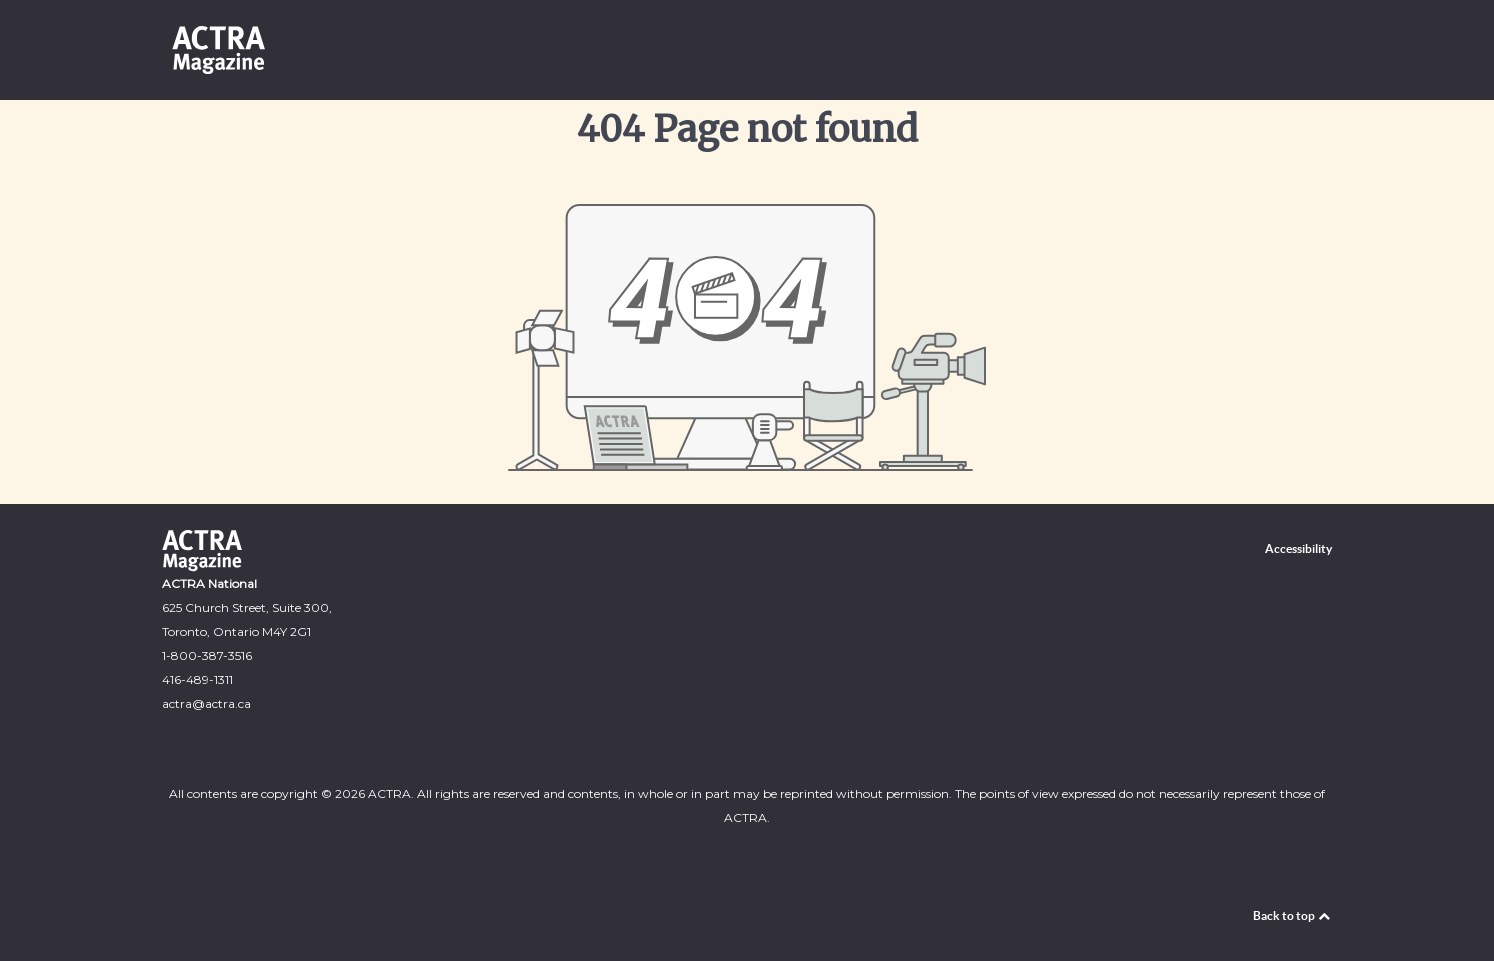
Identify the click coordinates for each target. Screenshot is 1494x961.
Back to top (1292, 915)
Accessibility (1298, 548)
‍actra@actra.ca (206, 703)
